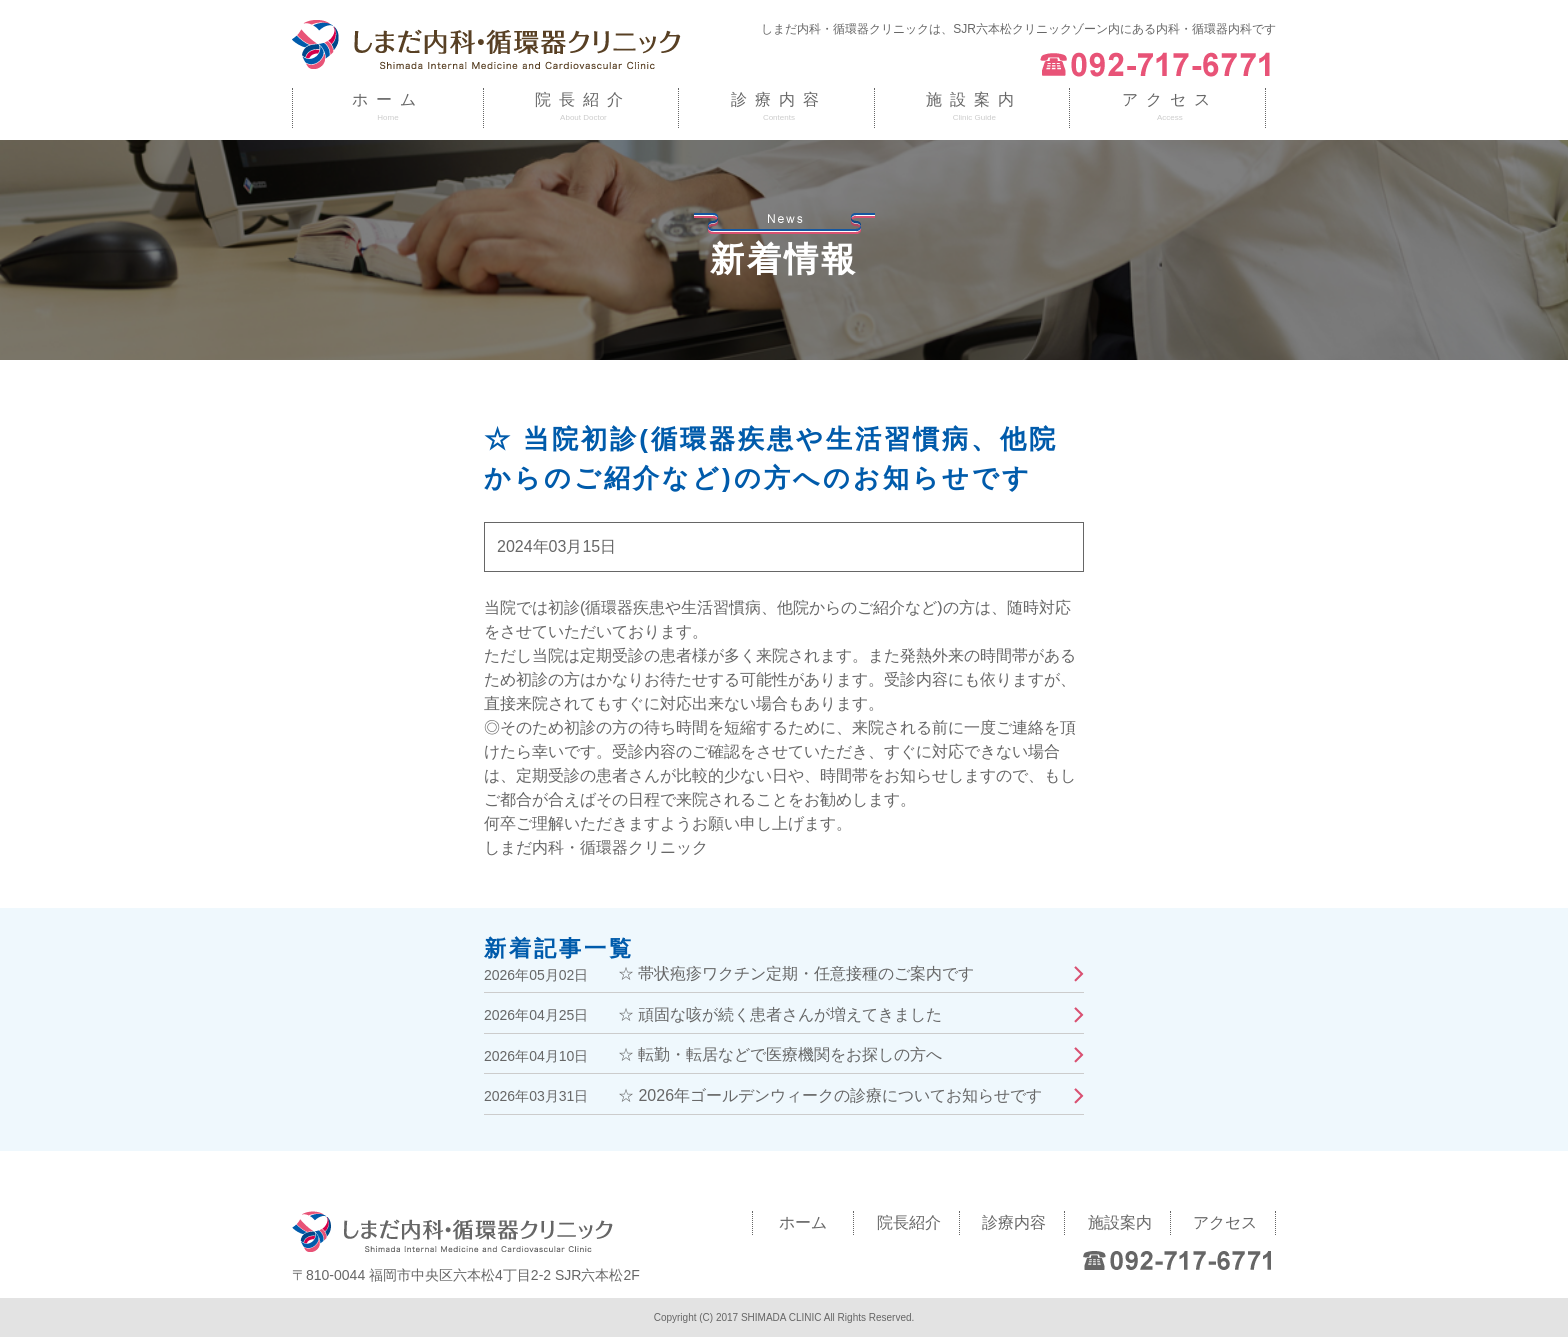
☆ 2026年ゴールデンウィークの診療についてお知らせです (830, 1095)
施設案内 (974, 99)
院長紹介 (583, 99)
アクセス (1170, 99)
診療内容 (779, 99)
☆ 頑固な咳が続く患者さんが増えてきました (780, 1014)
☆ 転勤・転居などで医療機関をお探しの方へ (780, 1054)
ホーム (388, 99)
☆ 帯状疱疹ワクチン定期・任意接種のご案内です (796, 973)
